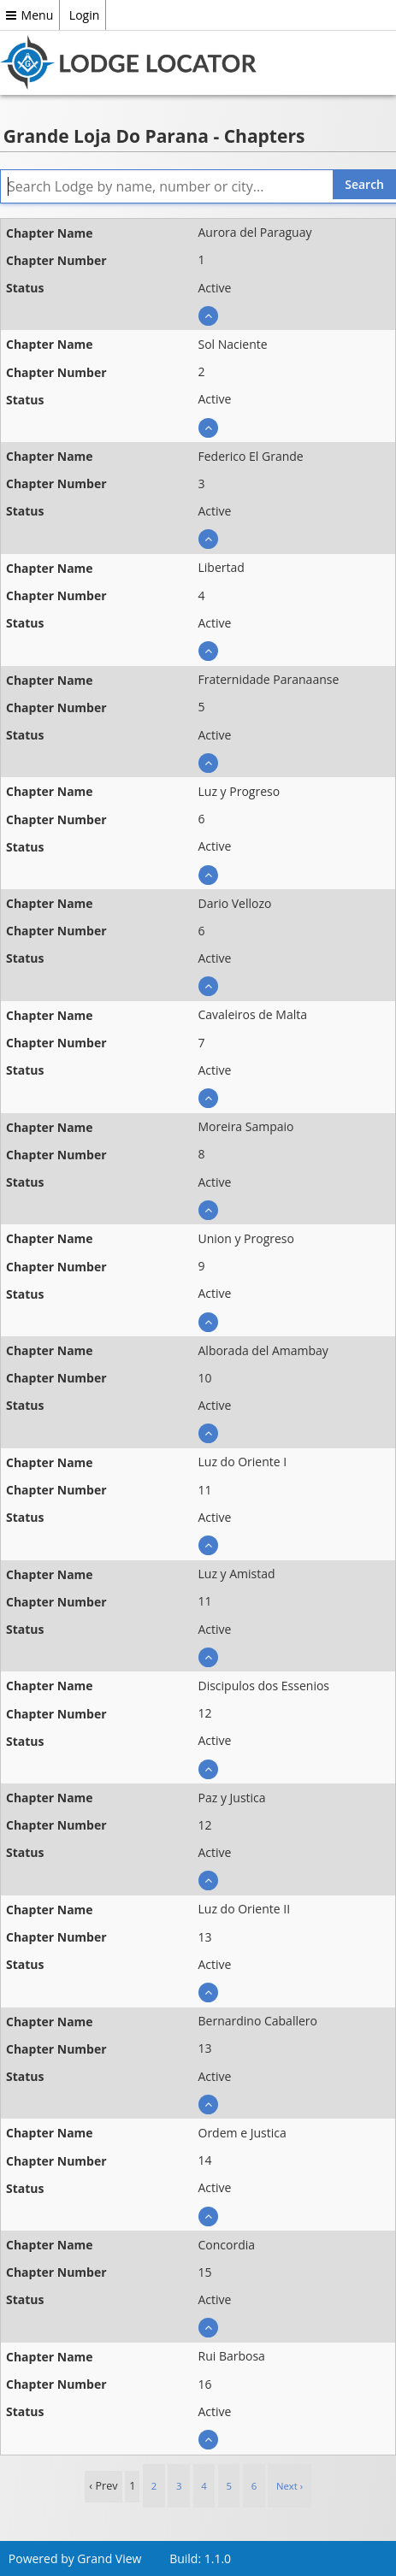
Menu (29, 15)
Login (84, 15)
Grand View (109, 2558)
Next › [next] (289, 2485)
